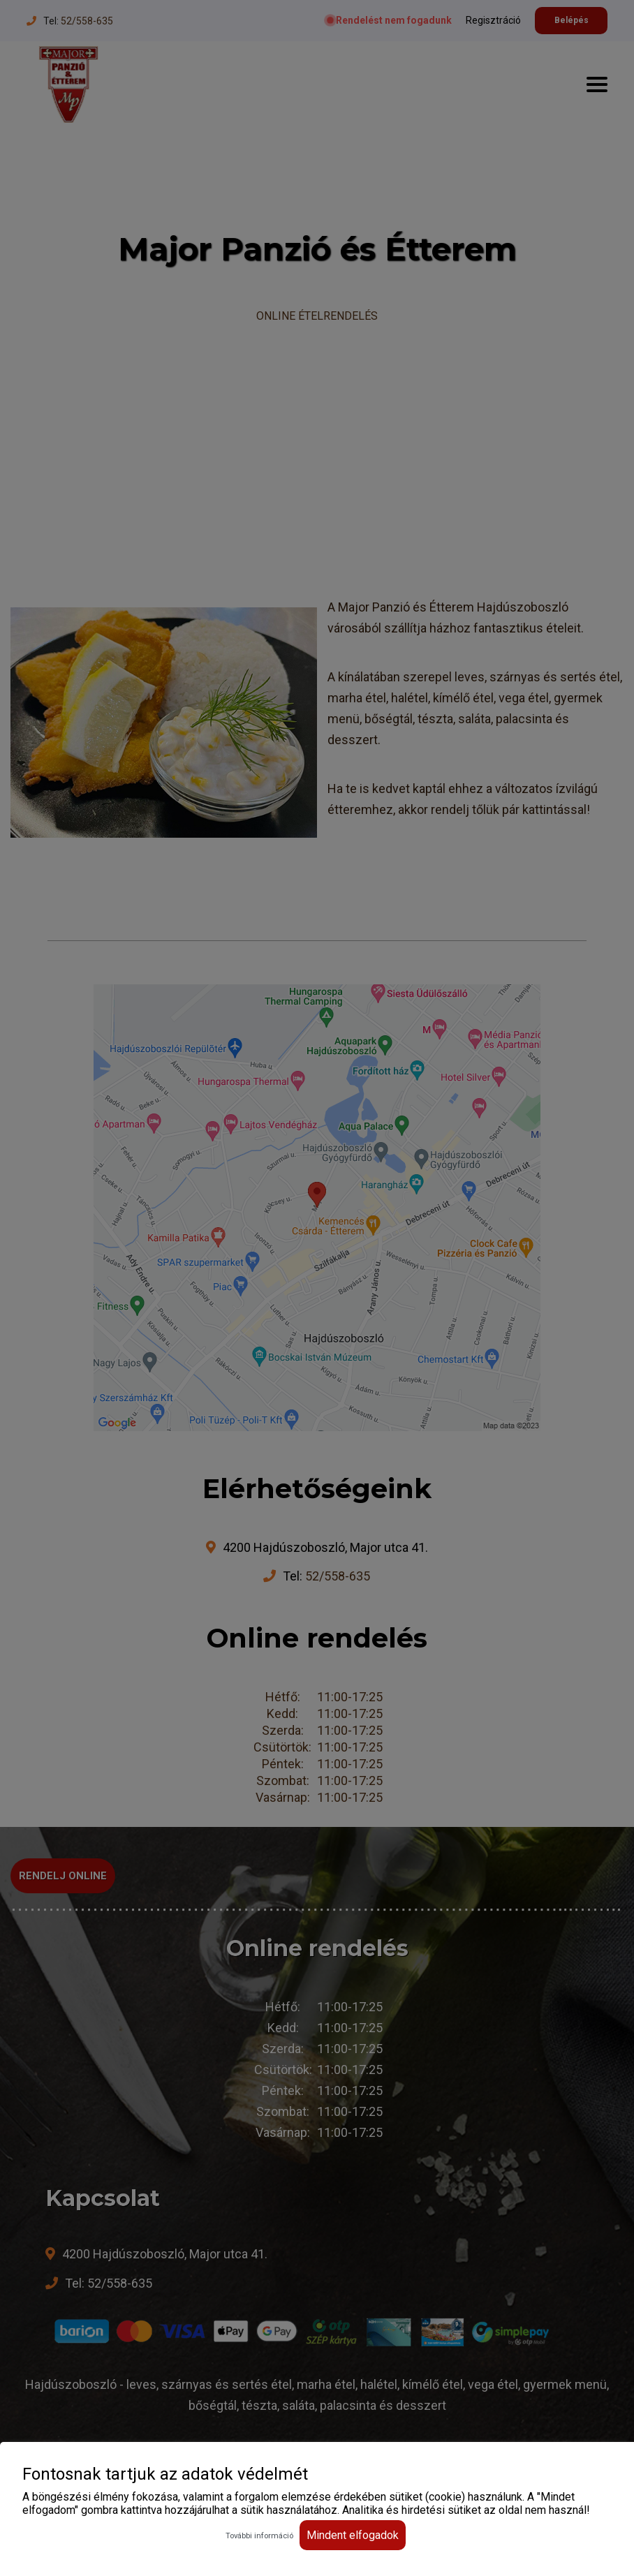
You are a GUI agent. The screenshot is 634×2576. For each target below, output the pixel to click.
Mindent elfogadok (353, 2535)
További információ (259, 2535)
